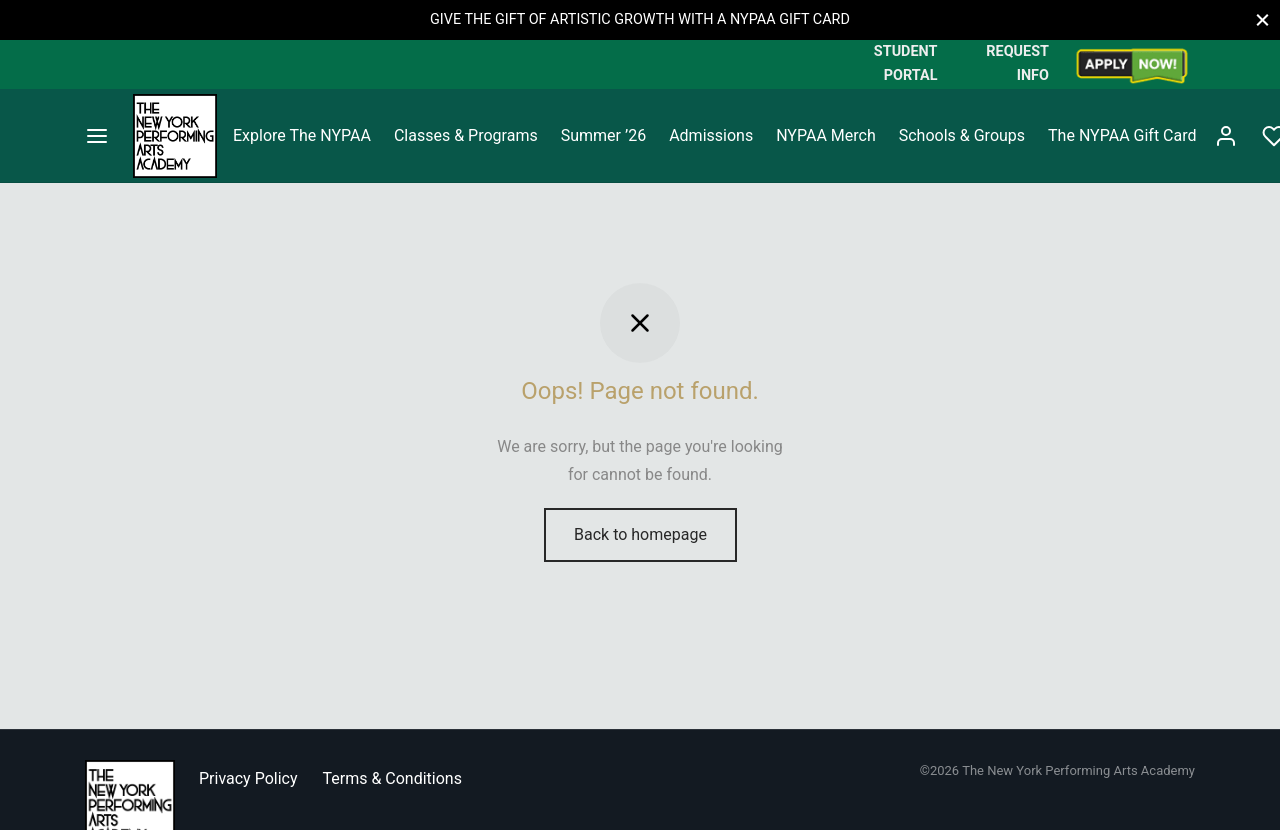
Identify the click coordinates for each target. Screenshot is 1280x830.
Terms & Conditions (392, 778)
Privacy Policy (248, 778)
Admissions (711, 135)
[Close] (1262, 19)
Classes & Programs (466, 135)
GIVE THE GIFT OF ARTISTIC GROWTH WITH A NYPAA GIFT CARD (640, 19)
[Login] (1226, 136)
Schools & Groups (962, 135)
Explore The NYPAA (302, 135)
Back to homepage (640, 534)
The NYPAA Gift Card (1122, 135)
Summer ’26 (603, 135)
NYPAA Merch (826, 135)
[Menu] (97, 136)
